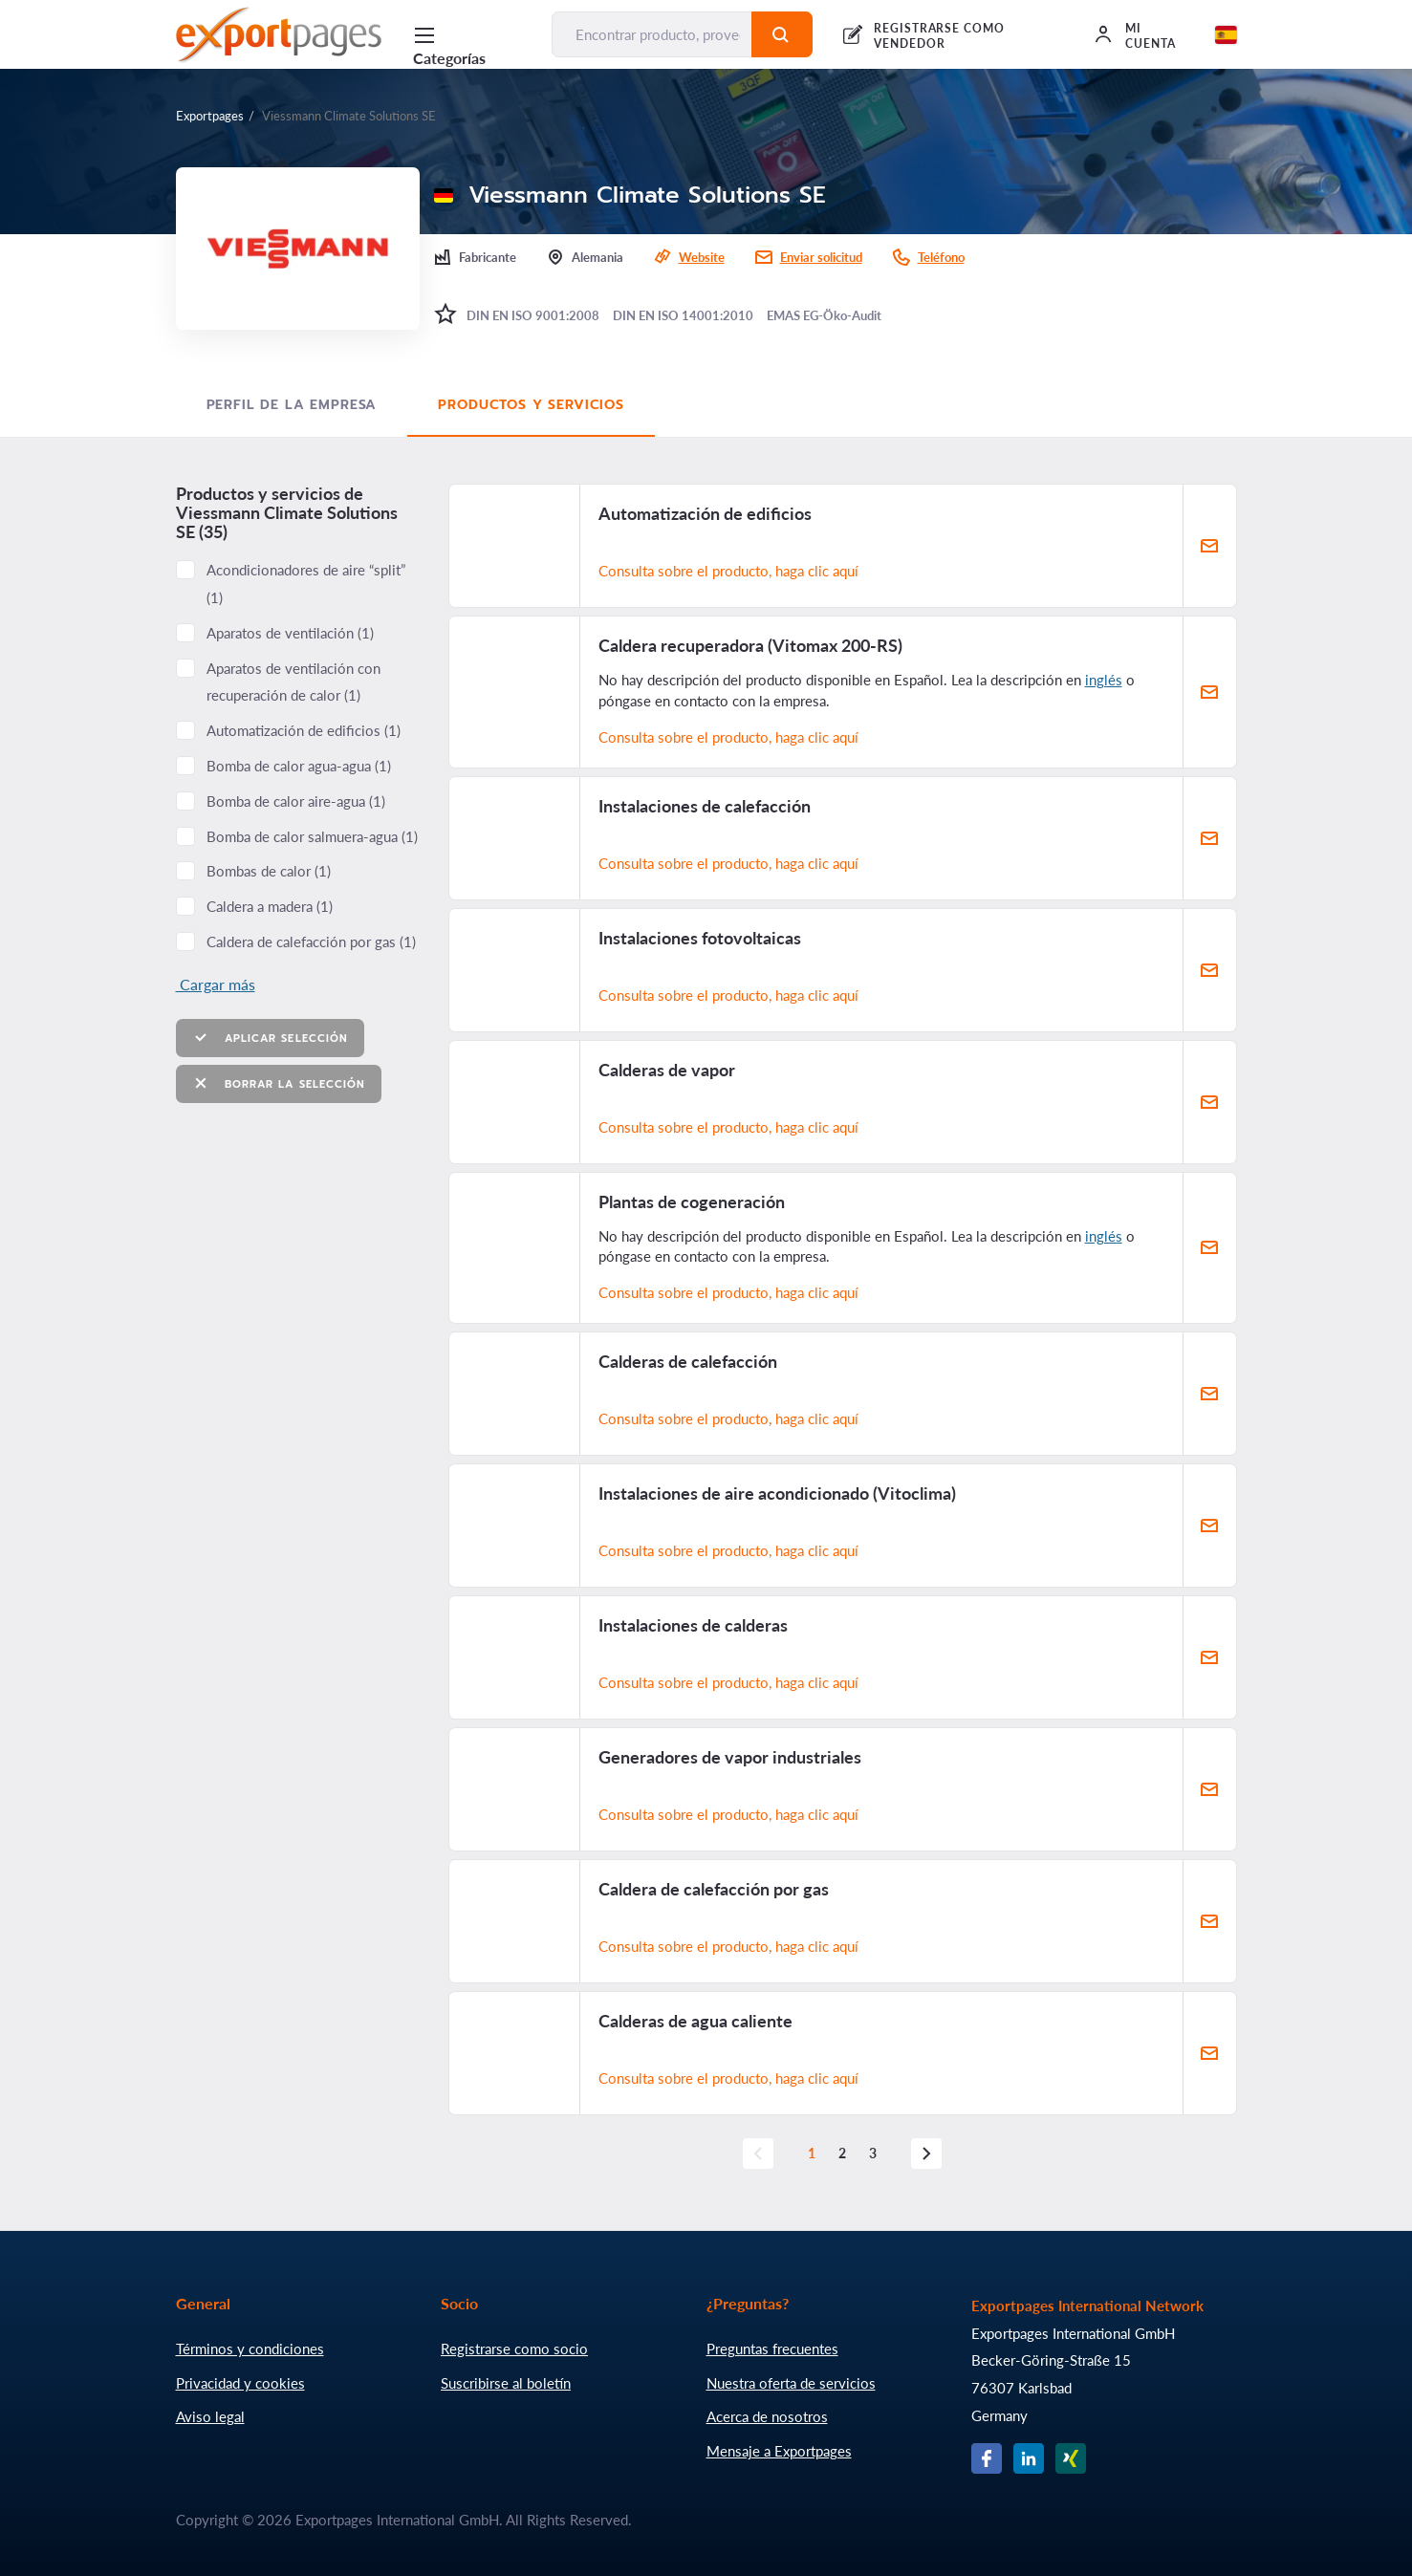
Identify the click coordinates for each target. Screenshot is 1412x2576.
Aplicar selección (270, 1037)
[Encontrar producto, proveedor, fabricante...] (652, 34)
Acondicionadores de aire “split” (305, 583)
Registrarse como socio (514, 2348)
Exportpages (210, 115)
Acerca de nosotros (767, 2416)
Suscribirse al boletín (506, 2383)
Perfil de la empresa (292, 405)
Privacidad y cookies (240, 2383)
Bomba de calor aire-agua (295, 801)
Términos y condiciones (250, 2348)
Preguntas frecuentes (772, 2348)
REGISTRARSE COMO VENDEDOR (939, 36)
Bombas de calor (268, 870)
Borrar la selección (279, 1083)
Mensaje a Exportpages (779, 2450)
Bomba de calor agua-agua (298, 765)
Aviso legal (210, 2416)
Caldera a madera (269, 906)
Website (702, 257)
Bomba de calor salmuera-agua (312, 836)
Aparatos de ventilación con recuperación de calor (293, 682)
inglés (1103, 679)
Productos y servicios (531, 405)
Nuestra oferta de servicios (791, 2383)
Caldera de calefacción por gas (311, 941)
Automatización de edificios (303, 730)
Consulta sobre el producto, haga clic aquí (728, 570)
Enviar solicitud (821, 257)
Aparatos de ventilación (290, 632)
